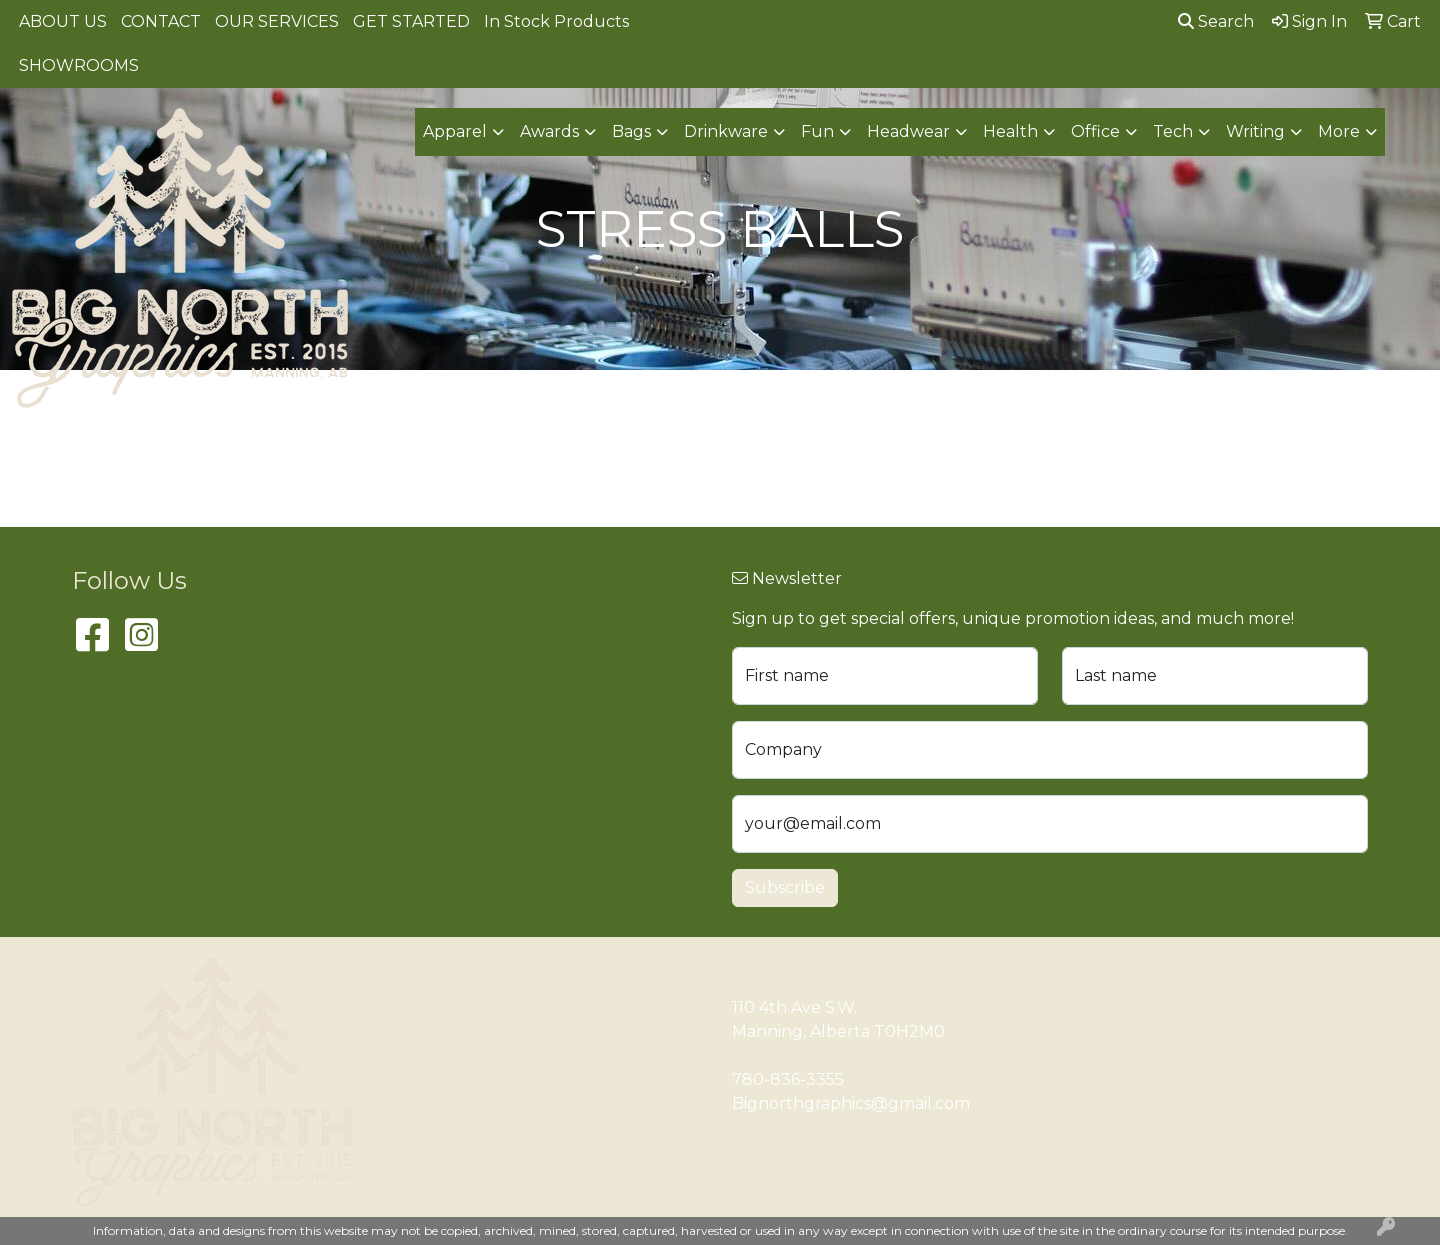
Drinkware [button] (726, 131)
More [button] (1339, 131)
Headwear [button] (908, 131)
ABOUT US (63, 21)
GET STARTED (411, 21)
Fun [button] (817, 131)
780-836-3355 (788, 1079)
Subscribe (785, 887)
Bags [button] (631, 131)
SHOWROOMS (79, 65)
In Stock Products (556, 21)
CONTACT (161, 21)
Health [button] (1010, 131)
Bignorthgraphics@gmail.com (851, 1103)
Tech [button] (1173, 131)
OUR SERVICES (277, 21)
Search (1216, 21)
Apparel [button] (455, 131)
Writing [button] (1255, 131)
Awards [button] (549, 131)
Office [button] (1095, 131)
